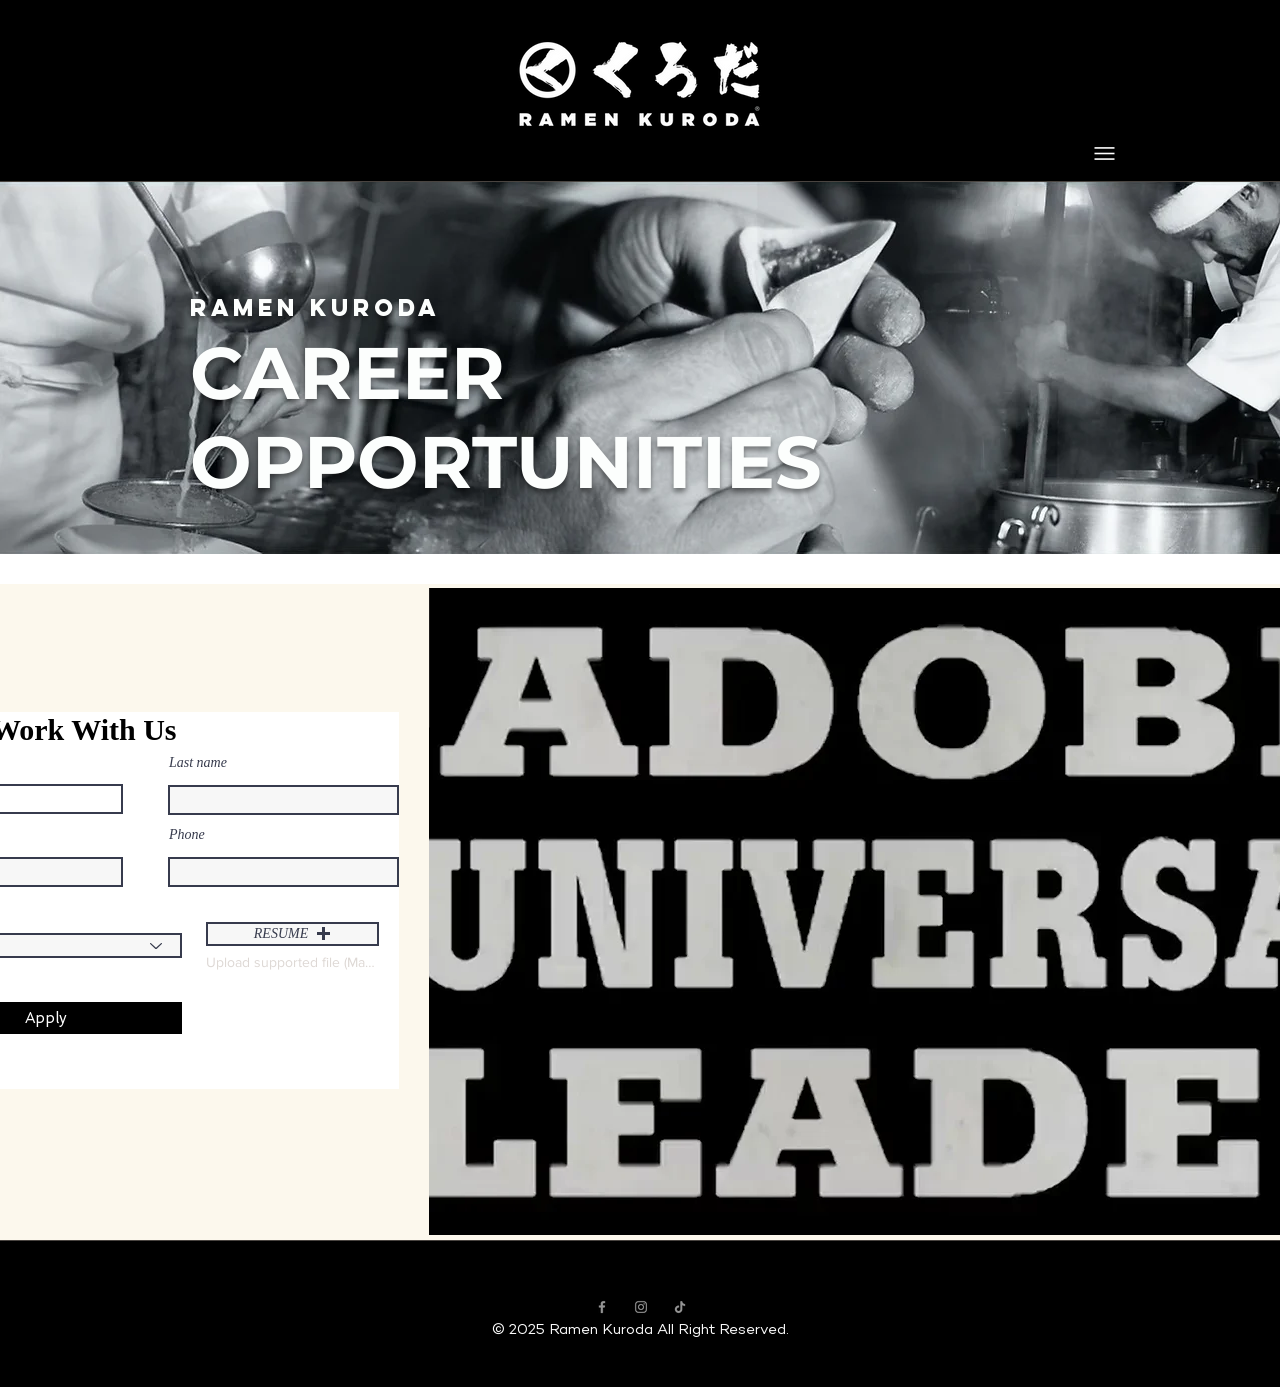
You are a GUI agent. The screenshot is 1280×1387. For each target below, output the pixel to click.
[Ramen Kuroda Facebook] (602, 1307)
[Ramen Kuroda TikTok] (680, 1307)
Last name (198, 763)
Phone (187, 835)
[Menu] (1104, 153)
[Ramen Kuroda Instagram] (641, 1307)
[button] (292, 934)
